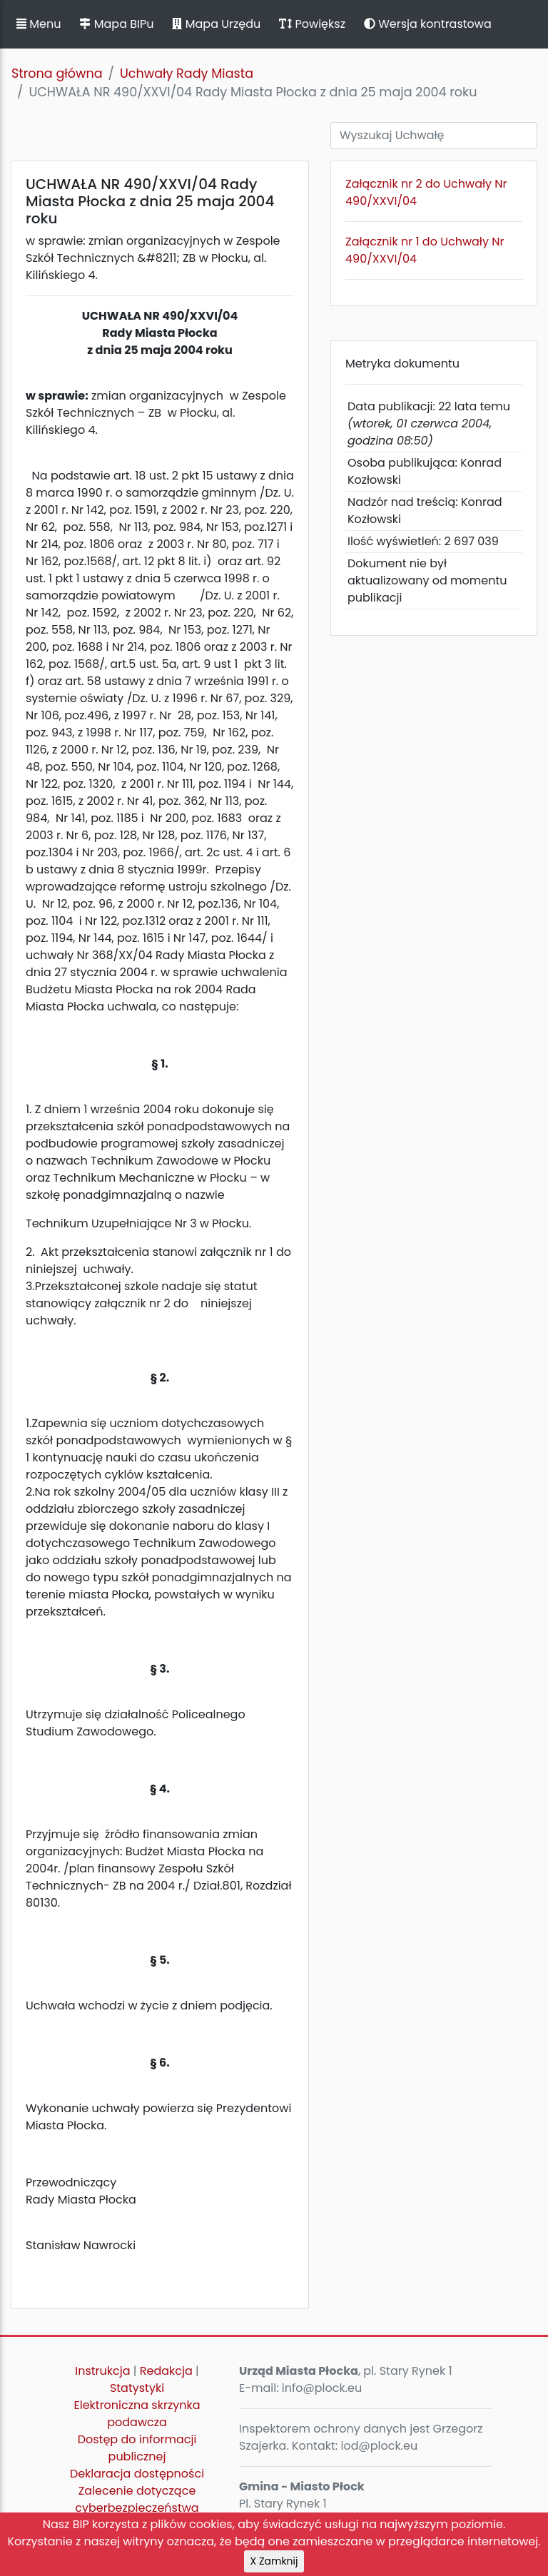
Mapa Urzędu (216, 24)
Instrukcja (102, 2371)
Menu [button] (38, 24)
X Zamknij (274, 2561)
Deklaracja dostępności (137, 2473)
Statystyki (137, 2388)
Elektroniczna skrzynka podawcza (137, 2413)
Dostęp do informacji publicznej (137, 2448)
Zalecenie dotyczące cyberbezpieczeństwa (136, 2499)
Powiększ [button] (312, 24)
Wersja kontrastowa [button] (428, 24)
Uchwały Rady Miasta (186, 73)
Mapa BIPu (116, 24)
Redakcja (166, 2371)
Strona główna (57, 73)
